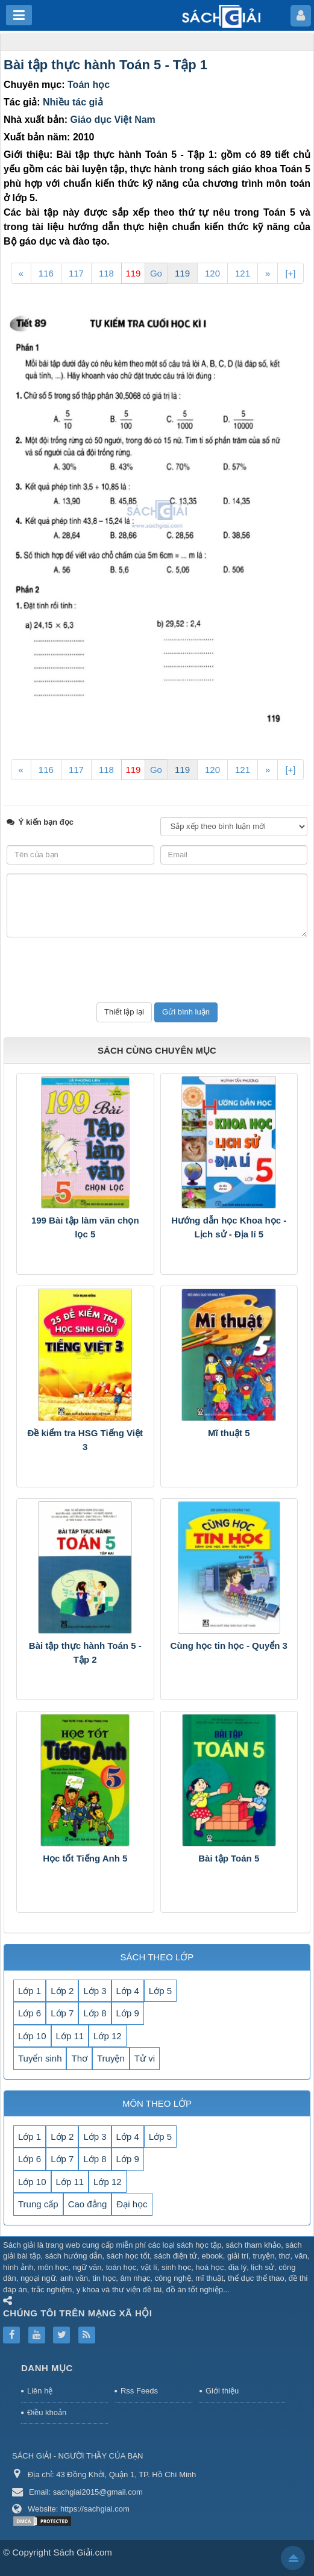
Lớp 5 (160, 1991)
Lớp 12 (107, 2036)
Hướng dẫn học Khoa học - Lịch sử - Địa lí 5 (228, 1227)
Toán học (89, 85)
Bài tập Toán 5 (228, 1858)
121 (242, 273)
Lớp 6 (29, 2013)
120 (212, 273)
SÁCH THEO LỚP (157, 1957)
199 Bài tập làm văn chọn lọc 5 (85, 1227)
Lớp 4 (127, 1991)
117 (76, 273)
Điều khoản (46, 2412)
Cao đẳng (87, 2204)
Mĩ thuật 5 (229, 1433)
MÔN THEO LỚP (157, 2103)
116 (46, 273)
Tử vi (144, 2058)
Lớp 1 (29, 1991)
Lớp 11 (70, 2036)
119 (182, 273)
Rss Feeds (139, 2390)
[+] (290, 273)
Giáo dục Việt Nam (112, 119)
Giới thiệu (222, 2390)
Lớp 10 (32, 2036)
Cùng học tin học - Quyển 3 (229, 1645)
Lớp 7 (62, 2013)
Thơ (79, 2058)
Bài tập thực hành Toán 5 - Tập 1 (105, 64)
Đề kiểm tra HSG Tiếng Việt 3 (85, 1440)
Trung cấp (38, 2204)
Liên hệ (39, 2390)
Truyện (111, 2058)
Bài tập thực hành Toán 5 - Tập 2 (85, 1652)
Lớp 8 (94, 2013)
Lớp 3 (94, 1991)
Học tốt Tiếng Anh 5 (85, 1858)
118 (106, 273)
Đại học (131, 2204)
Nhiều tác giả (73, 102)
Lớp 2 (62, 1991)
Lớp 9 (127, 2013)
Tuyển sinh (39, 2058)
